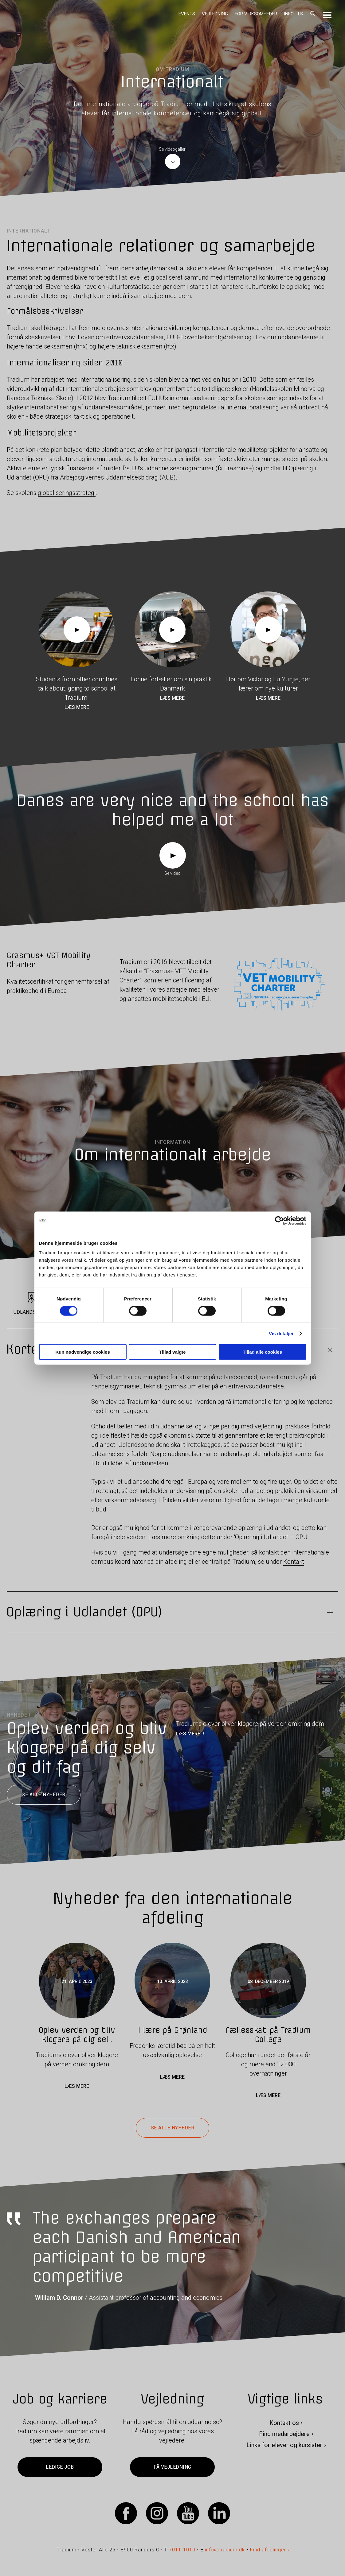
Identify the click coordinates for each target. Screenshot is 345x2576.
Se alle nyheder (43, 1795)
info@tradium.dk (225, 2550)
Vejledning (215, 14)
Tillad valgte (172, 1352)
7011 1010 (182, 2550)
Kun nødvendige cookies (82, 1352)
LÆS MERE (188, 1734)
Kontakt (293, 1561)
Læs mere (77, 707)
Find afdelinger (268, 2550)
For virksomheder (256, 14)
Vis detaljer (281, 1333)
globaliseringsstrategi (67, 492)
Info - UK (294, 14)
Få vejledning (172, 2467)
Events (186, 14)
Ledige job (60, 2467)
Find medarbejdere (284, 2434)
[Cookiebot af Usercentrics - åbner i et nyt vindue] (279, 1220)
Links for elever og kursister (284, 2445)
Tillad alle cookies (262, 1352)
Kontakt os (284, 2423)
